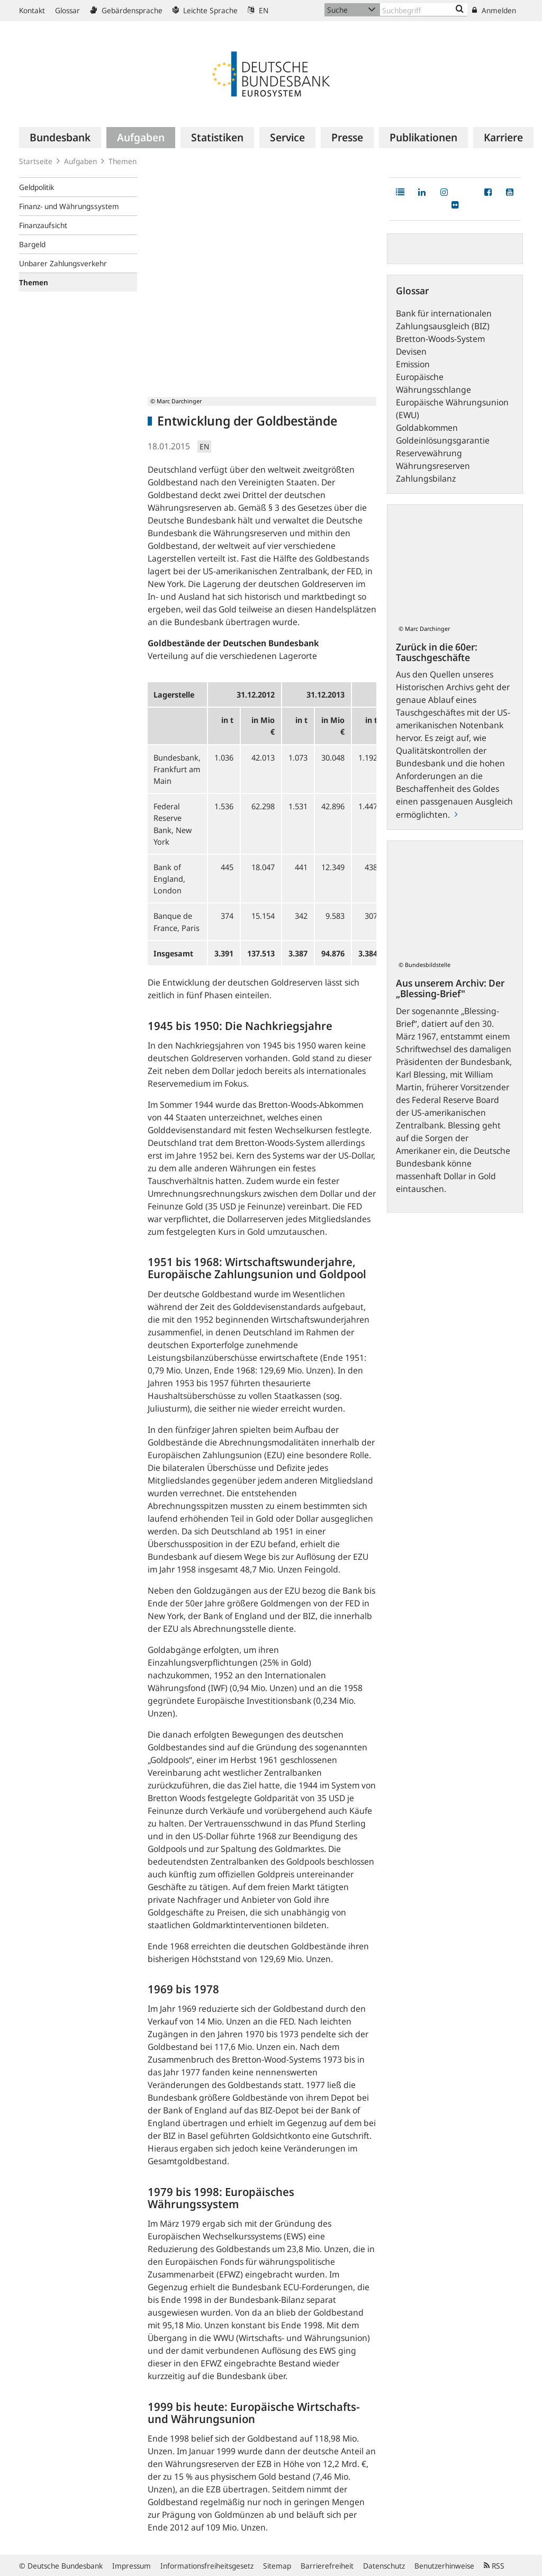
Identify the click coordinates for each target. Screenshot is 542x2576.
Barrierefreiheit (327, 2566)
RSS (494, 2566)
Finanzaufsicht (43, 225)
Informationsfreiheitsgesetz (207, 2566)
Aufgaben (80, 161)
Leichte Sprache (205, 10)
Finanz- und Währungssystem (69, 206)
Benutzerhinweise (444, 2566)
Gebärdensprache (126, 10)
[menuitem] (60, 137)
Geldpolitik (36, 187)
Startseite (35, 161)
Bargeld (32, 244)
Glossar (67, 10)
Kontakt (32, 10)
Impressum (131, 2566)
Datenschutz (384, 2566)
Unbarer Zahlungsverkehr (63, 263)
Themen (123, 161)
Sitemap (277, 2566)
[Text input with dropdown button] (423, 9)
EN (258, 10)
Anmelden (494, 10)
